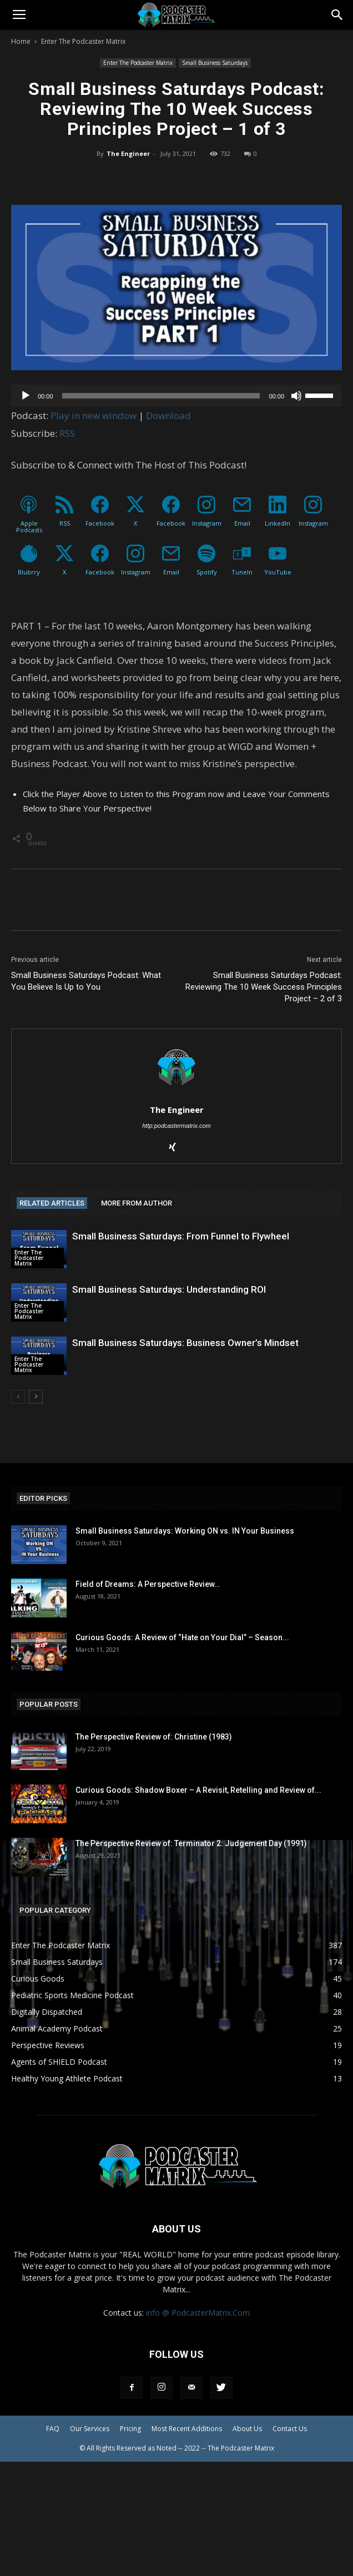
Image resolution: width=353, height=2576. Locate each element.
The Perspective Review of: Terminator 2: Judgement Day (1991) (191, 1843)
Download (168, 415)
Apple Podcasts (29, 526)
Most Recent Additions (187, 2428)
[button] (337, 15)
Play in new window (94, 415)
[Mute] (296, 395)
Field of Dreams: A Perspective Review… (147, 1584)
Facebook (99, 523)
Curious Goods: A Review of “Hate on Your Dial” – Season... (182, 1637)
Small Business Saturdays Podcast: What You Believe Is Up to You (86, 981)
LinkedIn (277, 523)
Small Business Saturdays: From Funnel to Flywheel (180, 1236)
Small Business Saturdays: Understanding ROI (169, 1289)
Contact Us (290, 2428)
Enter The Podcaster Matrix (83, 41)
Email (242, 523)
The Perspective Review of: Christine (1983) (153, 1736)
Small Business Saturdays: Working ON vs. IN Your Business (184, 1530)
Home (21, 41)
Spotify (206, 572)
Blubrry (29, 572)
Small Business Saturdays (215, 63)
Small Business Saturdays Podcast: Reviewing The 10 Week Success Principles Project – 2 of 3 (263, 987)
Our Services (89, 2428)
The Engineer (128, 153)
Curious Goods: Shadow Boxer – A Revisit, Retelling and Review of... (198, 1790)
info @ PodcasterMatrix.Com (198, 2312)
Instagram (206, 523)
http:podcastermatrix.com (176, 1125)
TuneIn (242, 572)
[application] (176, 396)
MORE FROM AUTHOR (136, 1203)
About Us (247, 2428)
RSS (67, 433)
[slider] (161, 396)
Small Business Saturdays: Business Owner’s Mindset (185, 1342)
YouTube (277, 572)
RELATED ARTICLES (51, 1203)
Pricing (130, 2428)
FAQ (52, 2428)
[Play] (25, 395)
